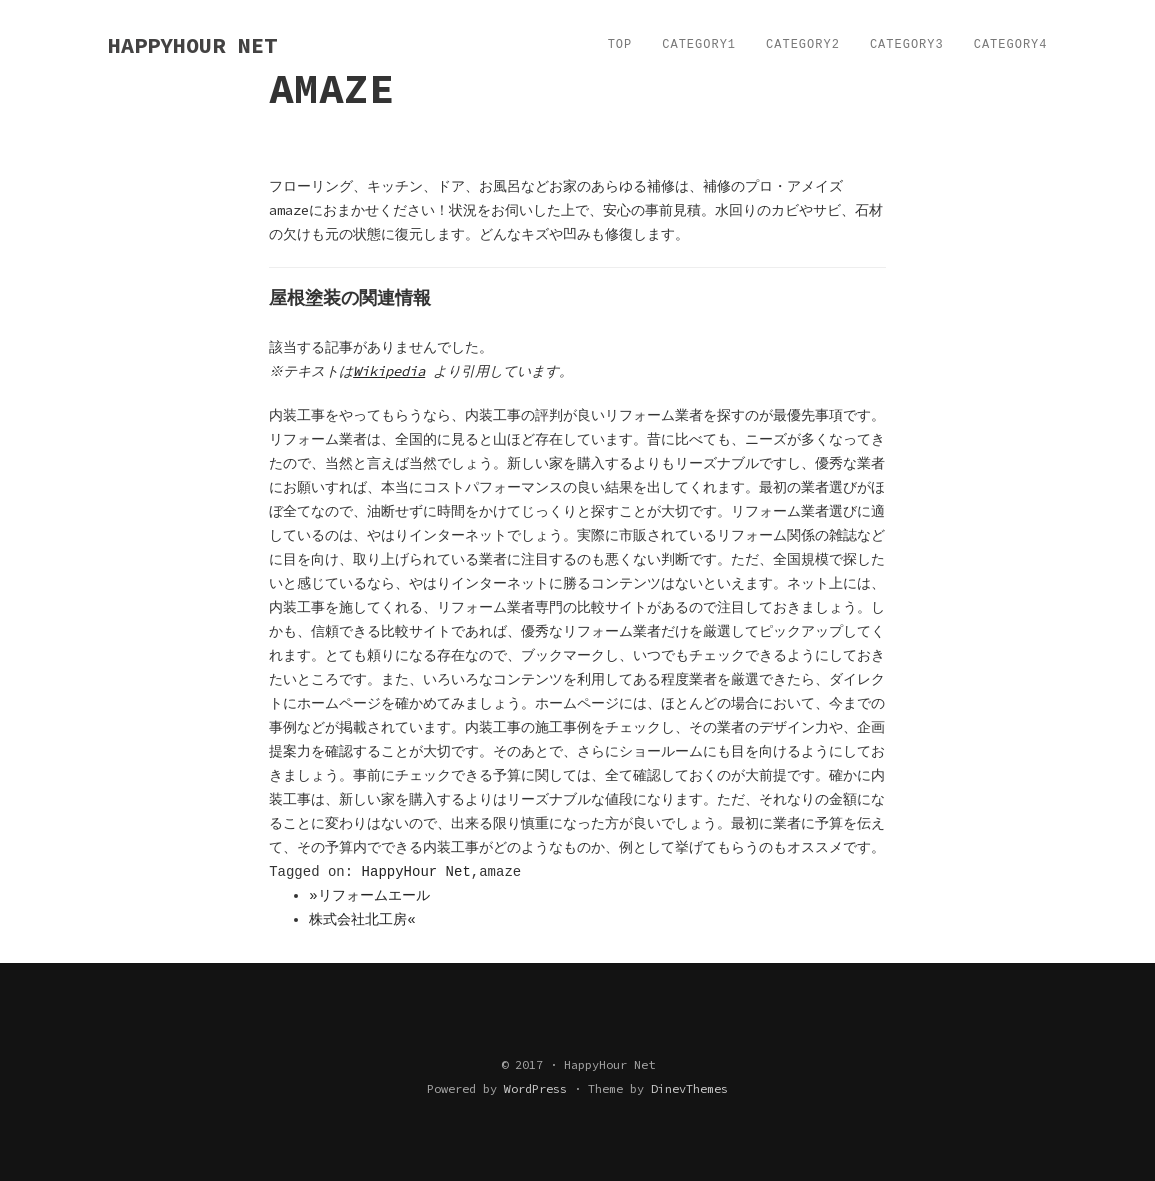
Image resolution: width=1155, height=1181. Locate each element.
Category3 (907, 45)
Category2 (803, 45)
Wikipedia (392, 371)
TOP (620, 45)
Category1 (699, 45)
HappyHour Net (416, 872)
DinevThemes (689, 1088)
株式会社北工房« (362, 920)
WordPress (535, 1088)
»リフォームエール (369, 896)
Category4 (1011, 45)
